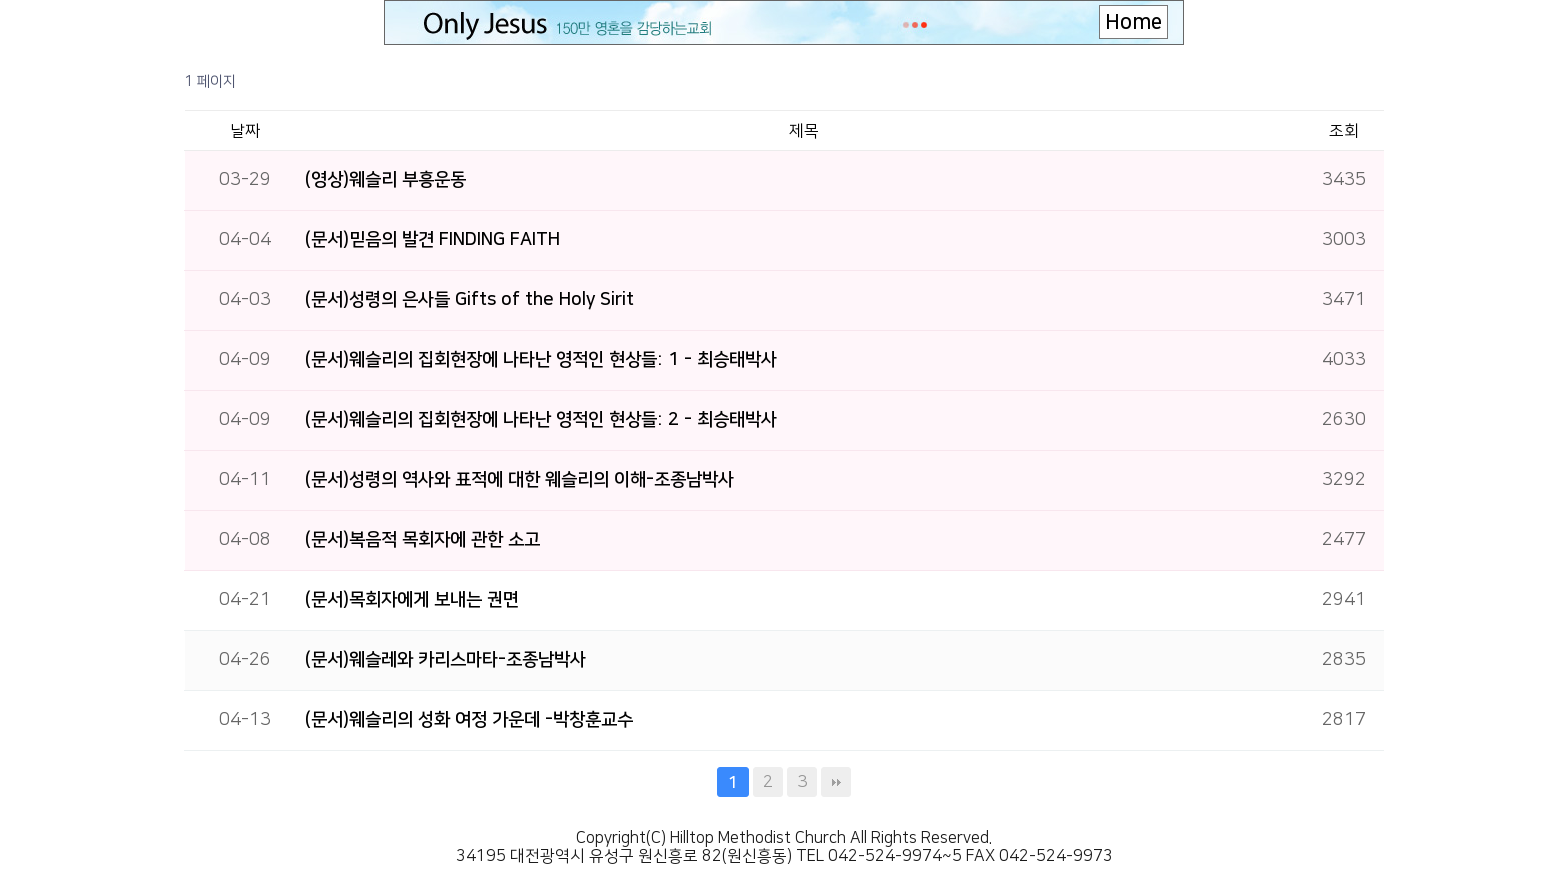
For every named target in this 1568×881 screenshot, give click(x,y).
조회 (1344, 131)
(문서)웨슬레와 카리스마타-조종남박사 (445, 660)
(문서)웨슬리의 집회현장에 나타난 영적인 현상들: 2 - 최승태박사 (541, 420)
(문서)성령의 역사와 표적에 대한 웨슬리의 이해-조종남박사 (519, 480)
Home (1133, 22)
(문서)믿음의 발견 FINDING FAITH (432, 240)
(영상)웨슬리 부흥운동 (385, 180)
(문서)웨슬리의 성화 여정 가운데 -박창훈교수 (469, 720)
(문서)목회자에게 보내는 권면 (412, 600)
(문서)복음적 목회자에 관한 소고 (422, 540)
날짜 (245, 131)
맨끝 (836, 782)
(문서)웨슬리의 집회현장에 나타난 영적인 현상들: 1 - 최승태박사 (541, 360)
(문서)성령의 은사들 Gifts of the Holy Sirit (469, 300)
